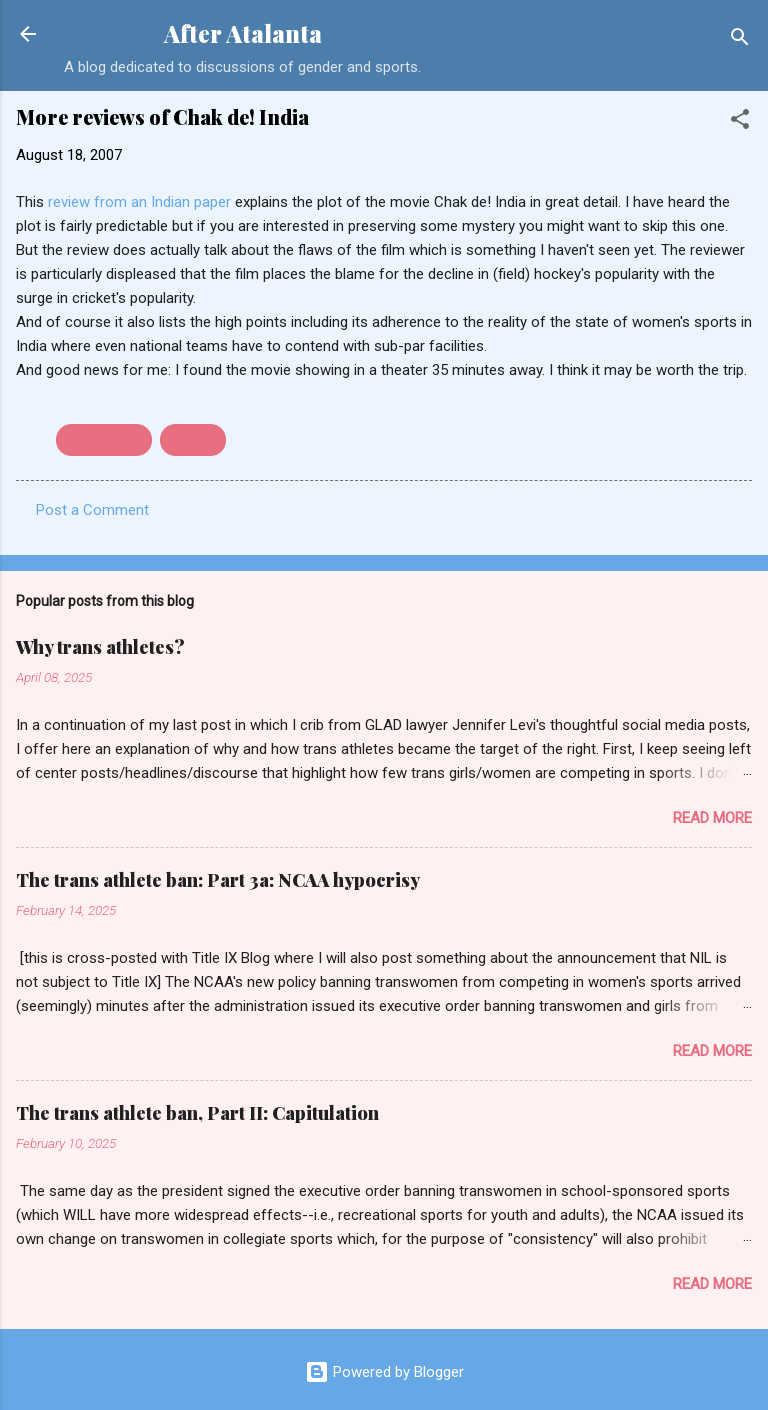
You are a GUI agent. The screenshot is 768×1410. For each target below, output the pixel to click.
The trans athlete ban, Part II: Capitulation (197, 1113)
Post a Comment (92, 510)
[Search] (740, 40)
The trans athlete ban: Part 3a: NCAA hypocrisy (218, 880)
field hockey (104, 440)
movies (193, 440)
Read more (712, 818)
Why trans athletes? (100, 647)
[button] (740, 122)
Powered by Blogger (384, 1372)
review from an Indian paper (141, 202)
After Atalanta (243, 33)
